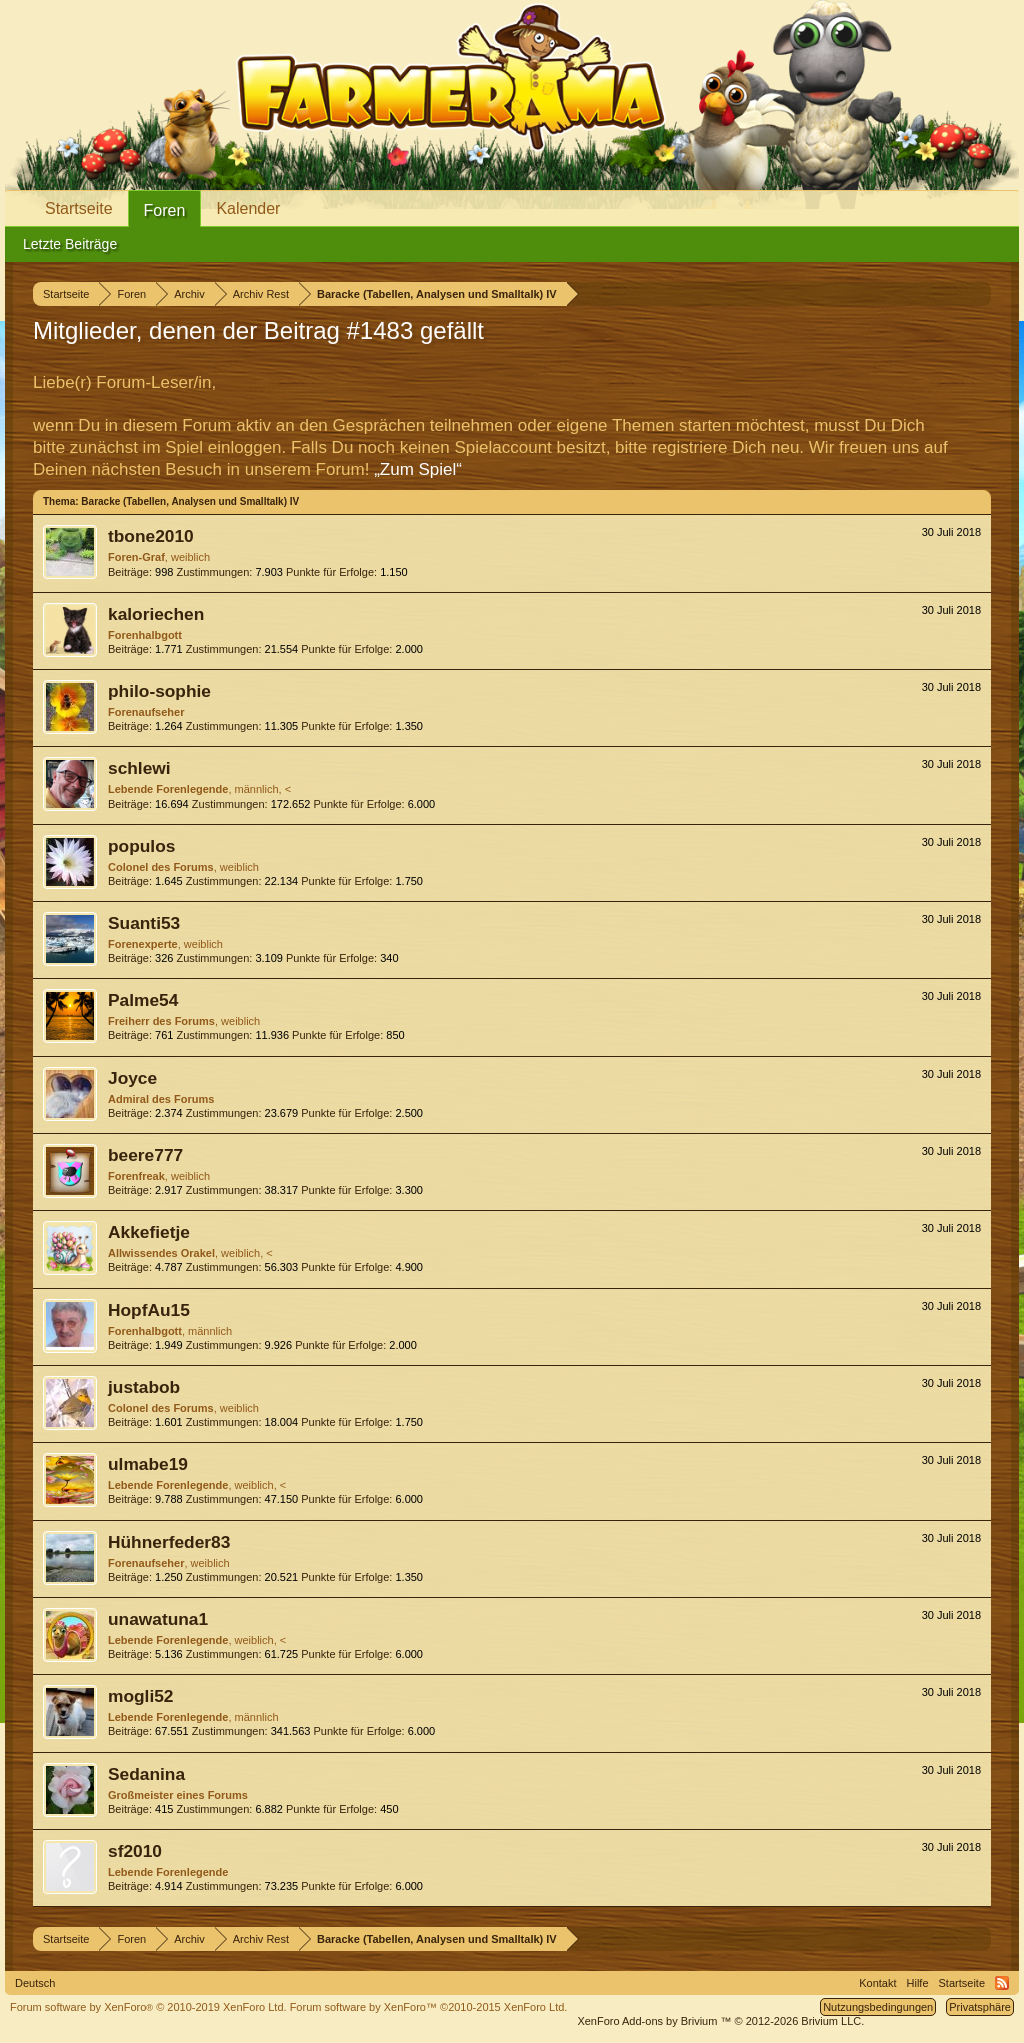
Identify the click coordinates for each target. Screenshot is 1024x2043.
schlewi (139, 768)
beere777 (145, 1155)
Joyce (132, 1078)
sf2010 (135, 1851)
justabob (144, 1387)
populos (141, 846)
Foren (165, 210)
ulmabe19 (148, 1464)
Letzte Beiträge (70, 244)
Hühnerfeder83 (169, 1542)
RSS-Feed (1002, 1983)
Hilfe (918, 1983)
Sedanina (146, 1774)
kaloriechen (156, 614)
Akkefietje (149, 1232)
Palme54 (143, 1000)
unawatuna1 (158, 1619)
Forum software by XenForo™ (429, 2007)
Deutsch (35, 1983)
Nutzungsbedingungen (878, 2007)
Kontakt (877, 1983)
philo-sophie (159, 691)
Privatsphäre (980, 2007)
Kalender (248, 208)
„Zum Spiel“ (418, 469)
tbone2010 (151, 536)
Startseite (79, 208)
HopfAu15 (149, 1310)
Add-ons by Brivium (720, 2021)
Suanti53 (144, 923)
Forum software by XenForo (148, 2007)
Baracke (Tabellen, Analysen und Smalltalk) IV (190, 501)
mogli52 (140, 1696)
